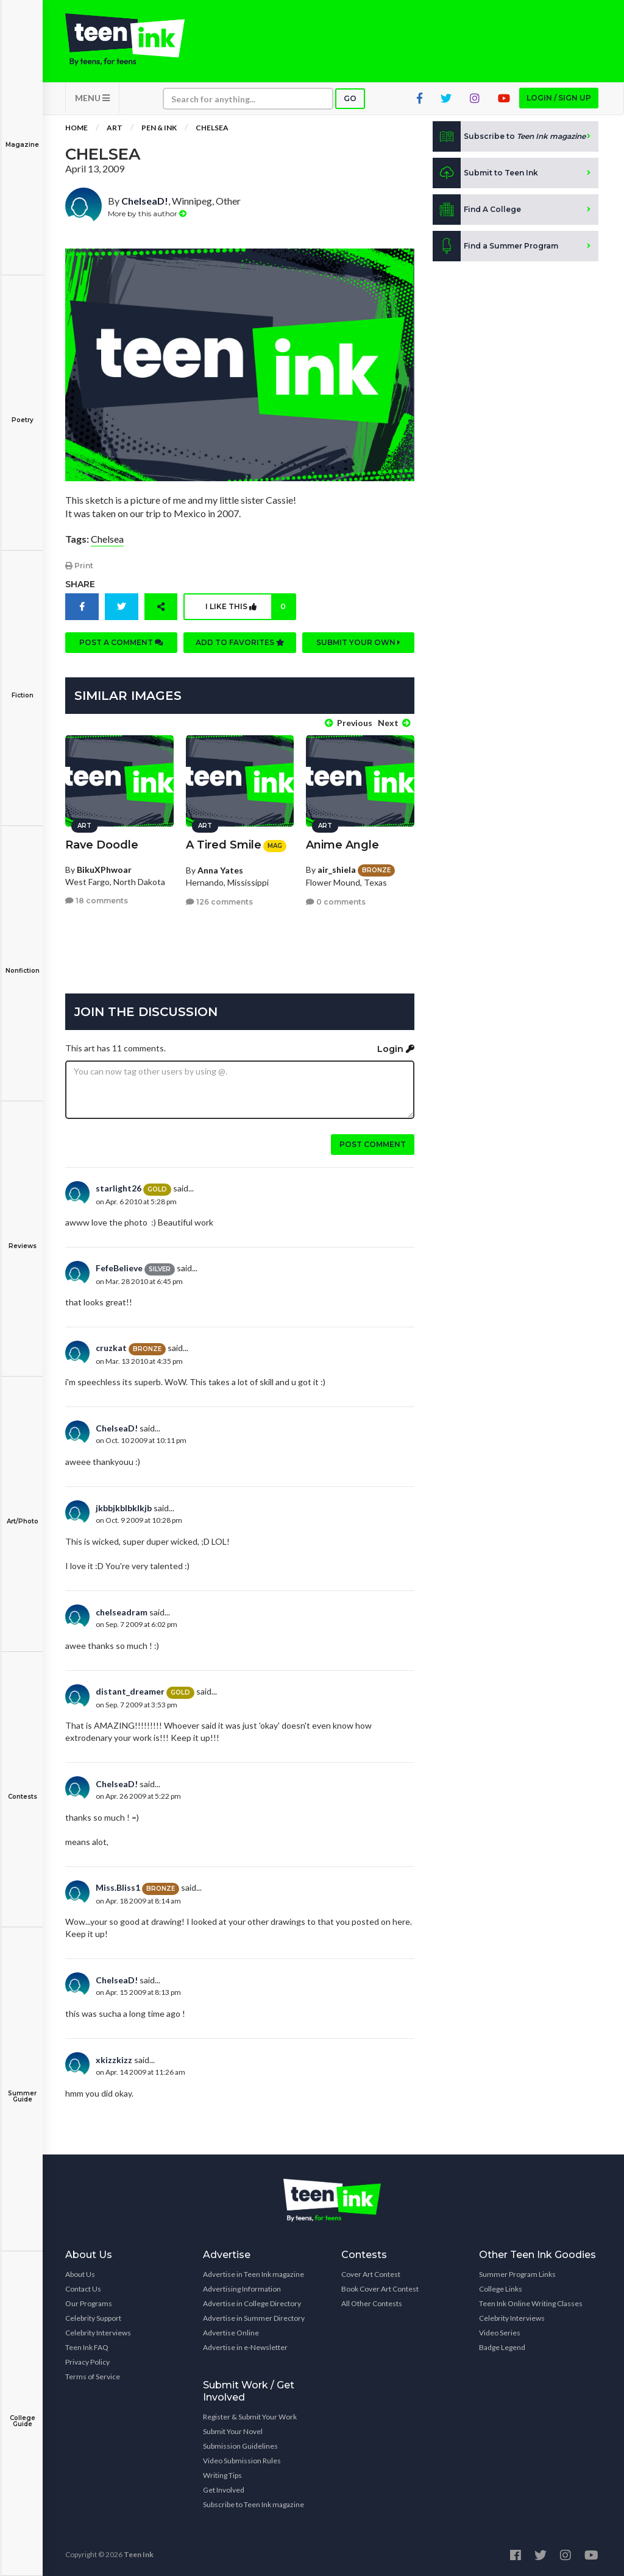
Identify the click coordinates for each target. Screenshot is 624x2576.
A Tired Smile (223, 845)
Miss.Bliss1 (118, 1887)
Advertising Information (242, 2288)
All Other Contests (371, 2303)
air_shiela (336, 869)
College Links (500, 2288)
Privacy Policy (87, 2361)
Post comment (372, 1144)
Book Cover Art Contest (380, 2288)
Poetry (22, 411)
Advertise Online (231, 2332)
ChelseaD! (144, 200)
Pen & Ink (159, 127)
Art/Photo (22, 1512)
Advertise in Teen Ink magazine (253, 2274)
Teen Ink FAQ (86, 2347)
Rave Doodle (101, 845)
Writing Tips (222, 2475)
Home (76, 127)
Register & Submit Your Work (250, 2416)
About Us (80, 2274)
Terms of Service (92, 2376)
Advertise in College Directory (252, 2303)
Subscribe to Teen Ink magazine (253, 2504)
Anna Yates (220, 870)
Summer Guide (22, 2087)
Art (114, 127)
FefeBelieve (119, 1268)
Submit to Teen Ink (485, 173)
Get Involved (223, 2489)
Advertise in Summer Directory (254, 2318)
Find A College (477, 209)
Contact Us (83, 2288)
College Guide (22, 2412)
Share (80, 584)
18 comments (96, 900)
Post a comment (121, 642)
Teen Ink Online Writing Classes (531, 2303)
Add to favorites (240, 642)
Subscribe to (509, 136)
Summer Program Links (517, 2274)
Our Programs (88, 2303)
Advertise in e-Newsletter (245, 2347)
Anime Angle (342, 845)
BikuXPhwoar (104, 869)
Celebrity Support (93, 2318)
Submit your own (358, 642)
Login (395, 1048)
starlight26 (118, 1188)
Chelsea (212, 127)
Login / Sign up (558, 97)
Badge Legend (502, 2347)
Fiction (22, 686)
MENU (92, 98)
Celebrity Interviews (98, 2332)
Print (79, 565)
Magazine (22, 136)
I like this (250, 607)
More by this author (147, 213)
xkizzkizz (114, 2060)
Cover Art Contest (370, 2274)
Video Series (499, 2332)
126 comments (219, 901)
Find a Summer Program (495, 246)
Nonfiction (22, 962)
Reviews (22, 1237)
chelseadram (121, 1612)
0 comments (336, 901)
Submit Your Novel (233, 2431)
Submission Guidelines (240, 2446)
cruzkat (111, 1348)
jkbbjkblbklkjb (124, 1508)
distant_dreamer (130, 1691)
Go (350, 98)
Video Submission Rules (242, 2460)
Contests (22, 1788)
